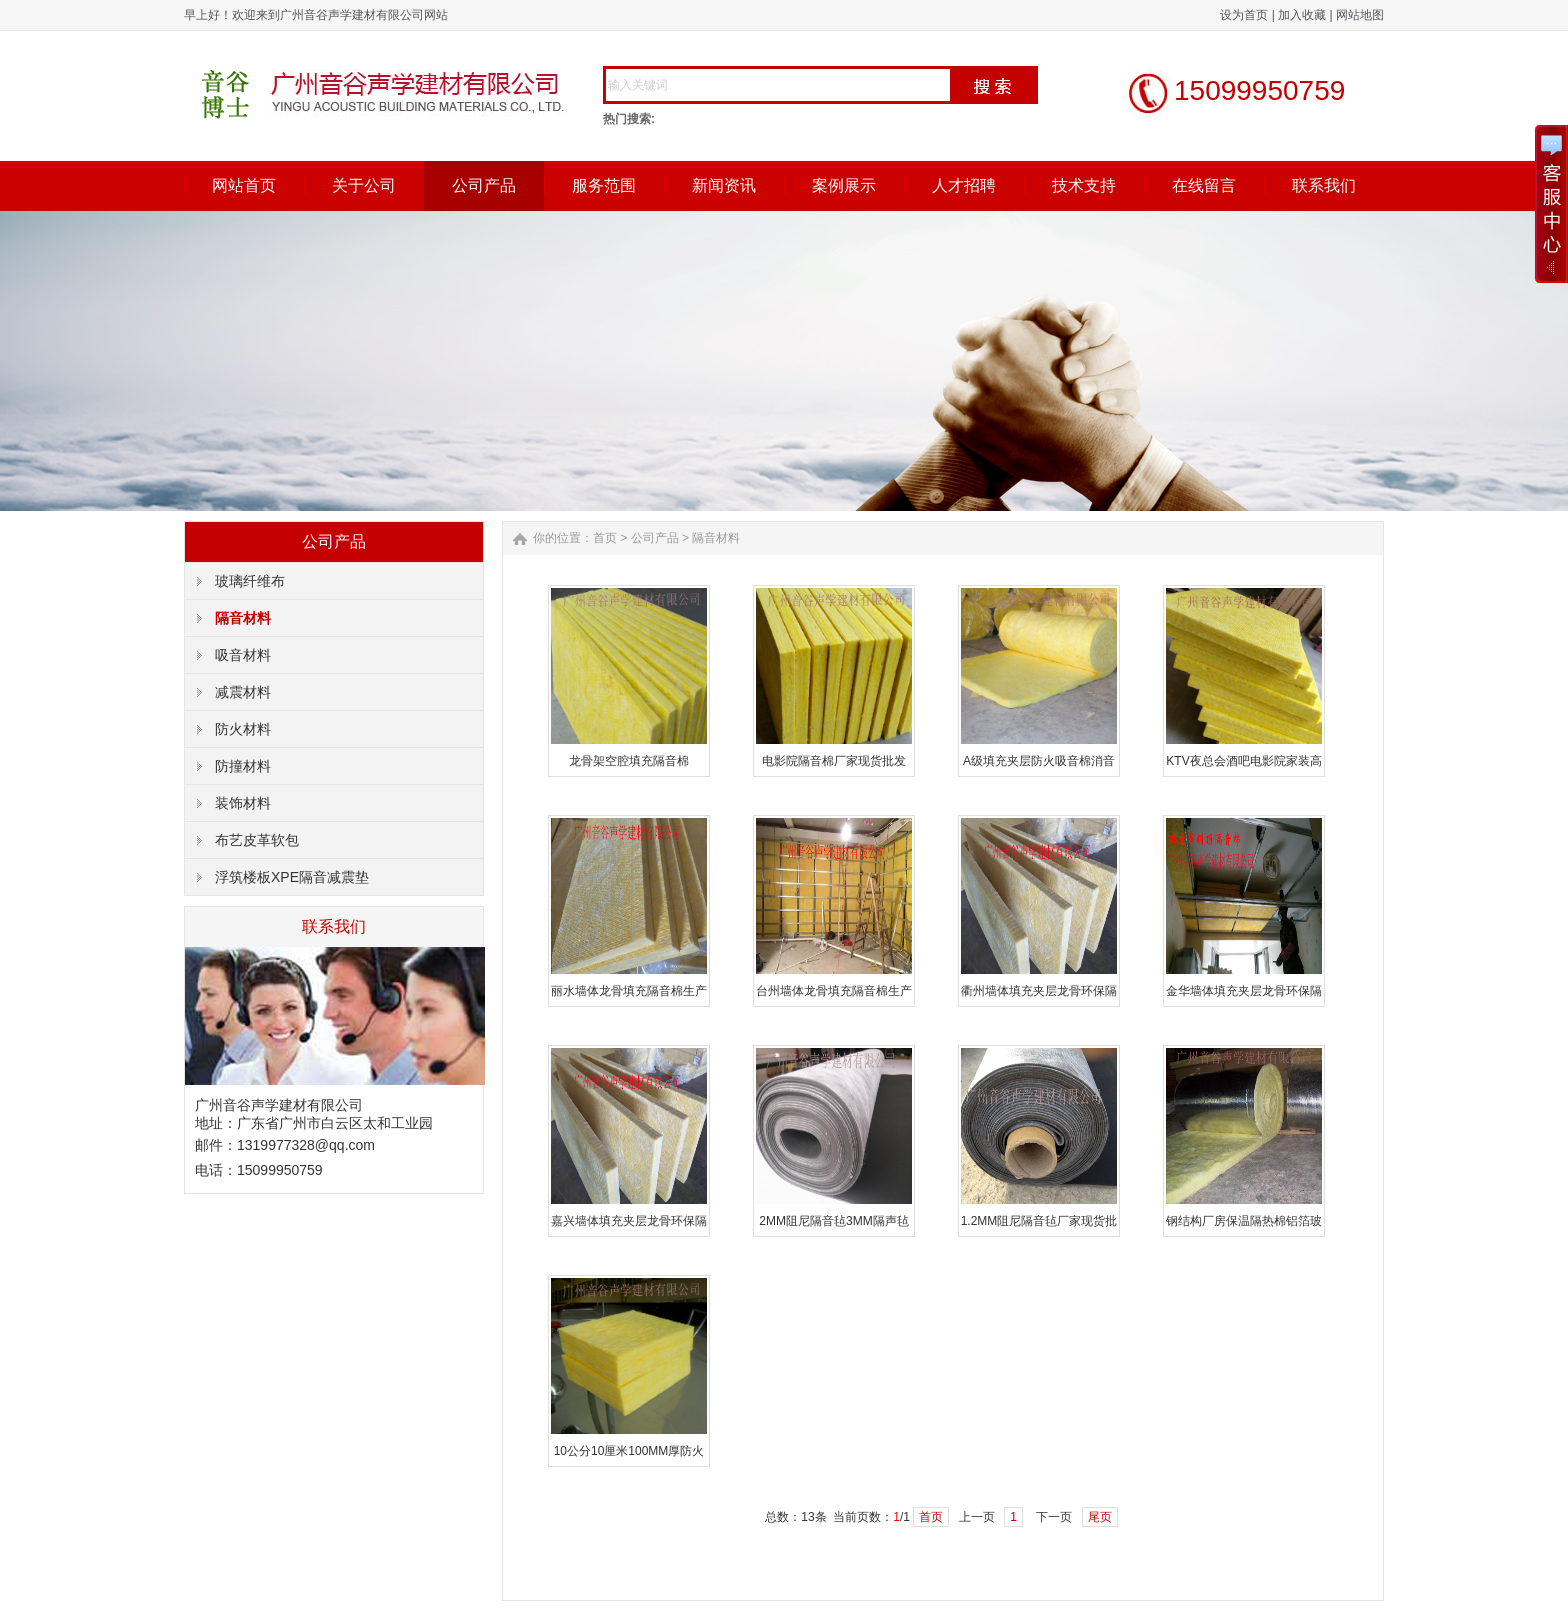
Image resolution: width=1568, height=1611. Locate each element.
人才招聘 (964, 185)
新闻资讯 (724, 185)
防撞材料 (243, 766)
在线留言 (1204, 185)
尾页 (1100, 1517)
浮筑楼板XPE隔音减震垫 (292, 877)
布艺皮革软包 (257, 840)
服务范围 (604, 185)
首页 (605, 538)
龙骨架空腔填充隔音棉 (629, 761)
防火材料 (243, 729)
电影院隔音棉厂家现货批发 (834, 761)
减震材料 (243, 692)
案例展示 (844, 185)
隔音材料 (243, 618)
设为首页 (1244, 15)
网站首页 (244, 185)
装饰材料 (243, 803)
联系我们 (1324, 185)
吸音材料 (243, 655)
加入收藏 (1302, 15)
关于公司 (364, 185)
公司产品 (484, 185)
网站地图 (1360, 15)
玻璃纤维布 (250, 581)
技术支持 (1084, 185)
